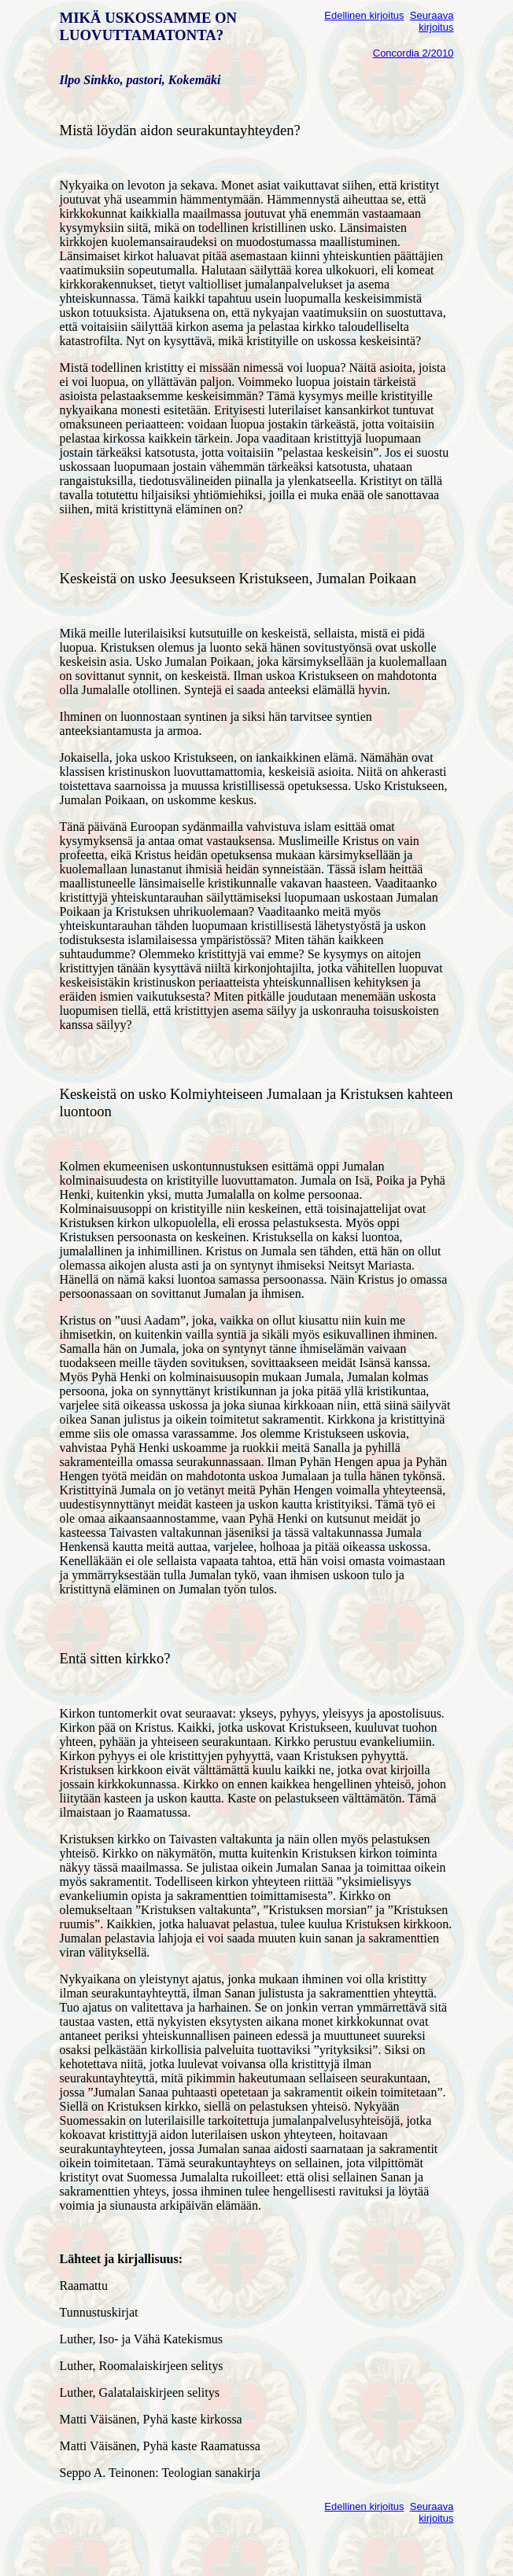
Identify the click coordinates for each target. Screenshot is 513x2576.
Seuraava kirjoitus (432, 21)
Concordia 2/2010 (413, 53)
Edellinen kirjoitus (364, 15)
